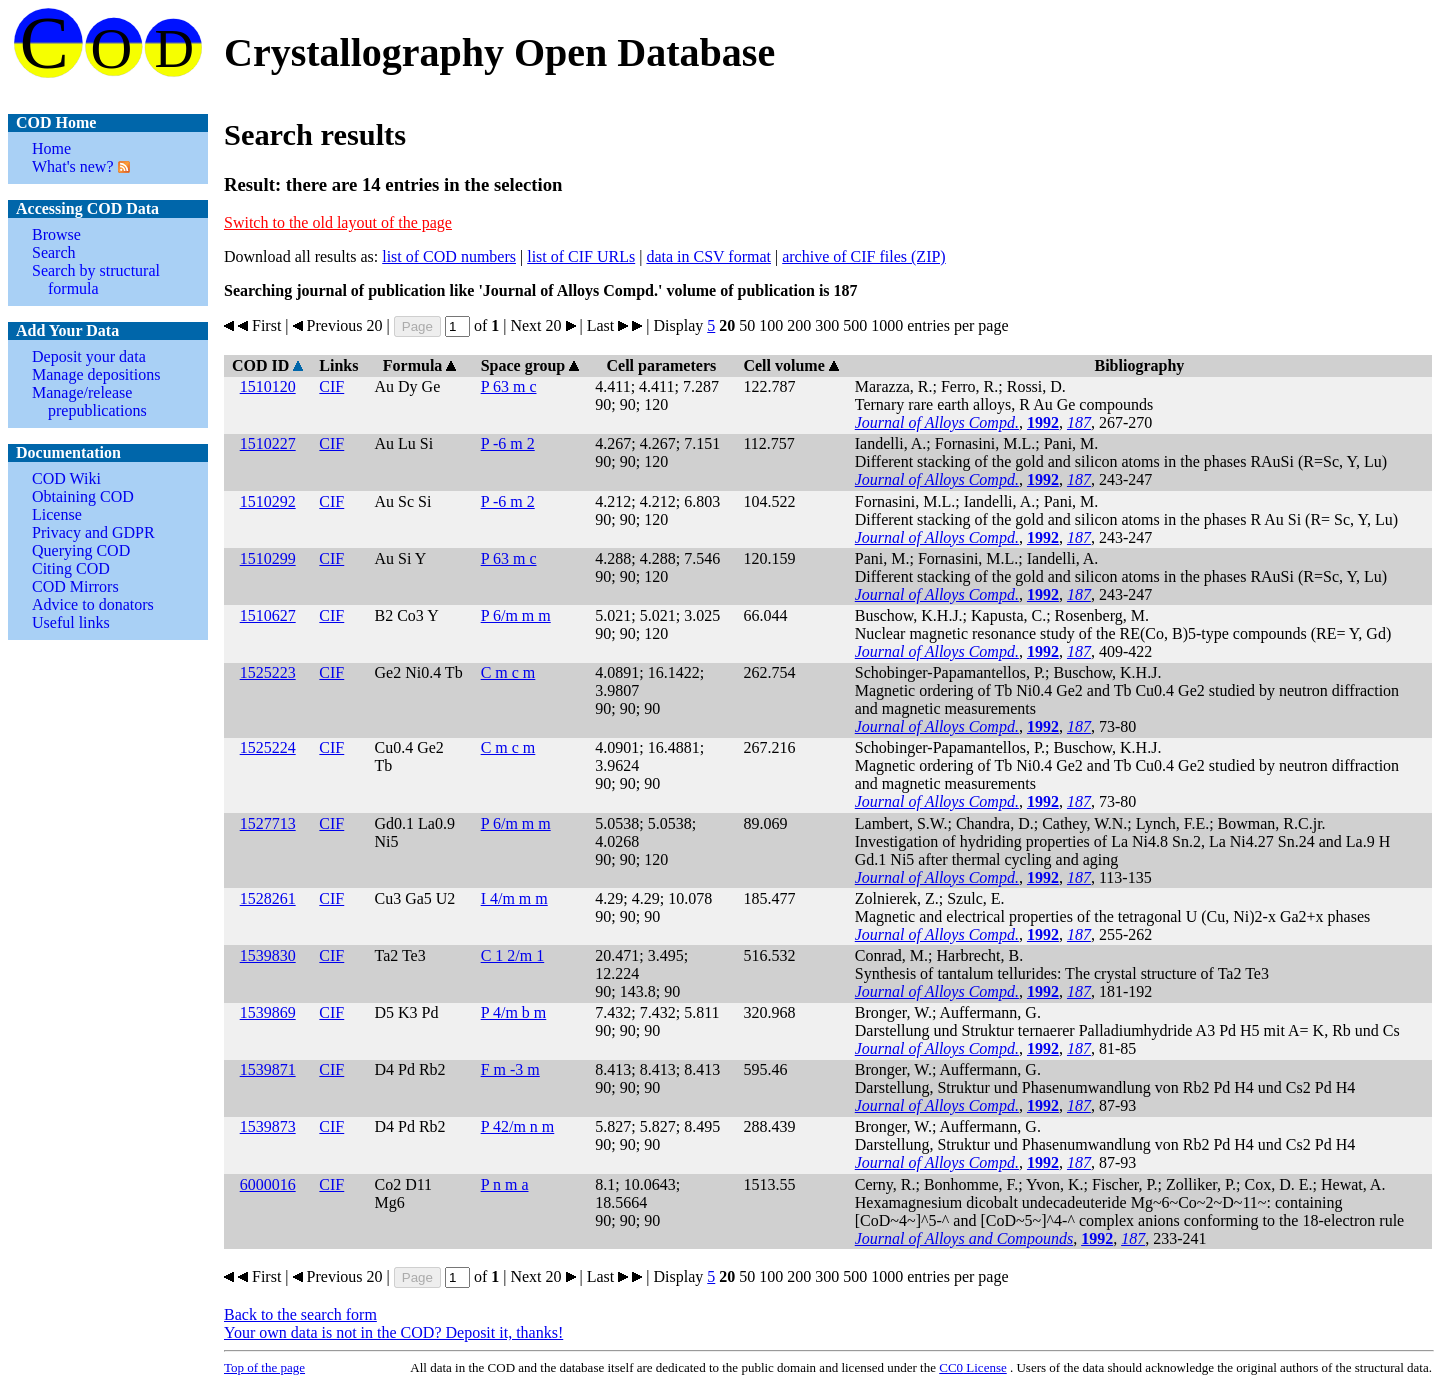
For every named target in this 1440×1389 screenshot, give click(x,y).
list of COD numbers (449, 256)
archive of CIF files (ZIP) (864, 256)
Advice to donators (93, 604)
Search (54, 252)
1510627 (268, 615)
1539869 (268, 1012)
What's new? (73, 166)
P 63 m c (509, 386)
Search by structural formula (96, 279)
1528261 (268, 898)
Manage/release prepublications (89, 401)
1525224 (268, 747)
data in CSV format (708, 256)
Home (51, 148)
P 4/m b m (514, 1012)
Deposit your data (89, 356)
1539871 (268, 1069)
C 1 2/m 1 (513, 955)
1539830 (268, 955)
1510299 (268, 558)
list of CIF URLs (581, 256)
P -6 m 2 (508, 443)
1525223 (268, 672)
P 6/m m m (516, 615)
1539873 (268, 1126)
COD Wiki (66, 478)
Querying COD (81, 550)
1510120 (268, 386)
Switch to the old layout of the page (338, 222)
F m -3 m (510, 1069)
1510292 (268, 501)
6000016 (268, 1184)
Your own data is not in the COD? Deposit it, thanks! (393, 1332)
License (57, 514)
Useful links (71, 622)
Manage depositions (96, 374)
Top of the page (264, 1367)
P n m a (505, 1184)
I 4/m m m (514, 898)
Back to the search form (300, 1314)
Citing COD (71, 568)
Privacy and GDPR (93, 532)
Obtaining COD (83, 496)
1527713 (268, 823)
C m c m (508, 672)
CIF (331, 386)
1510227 (268, 443)
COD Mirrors (75, 586)
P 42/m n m (518, 1126)
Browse (56, 234)
